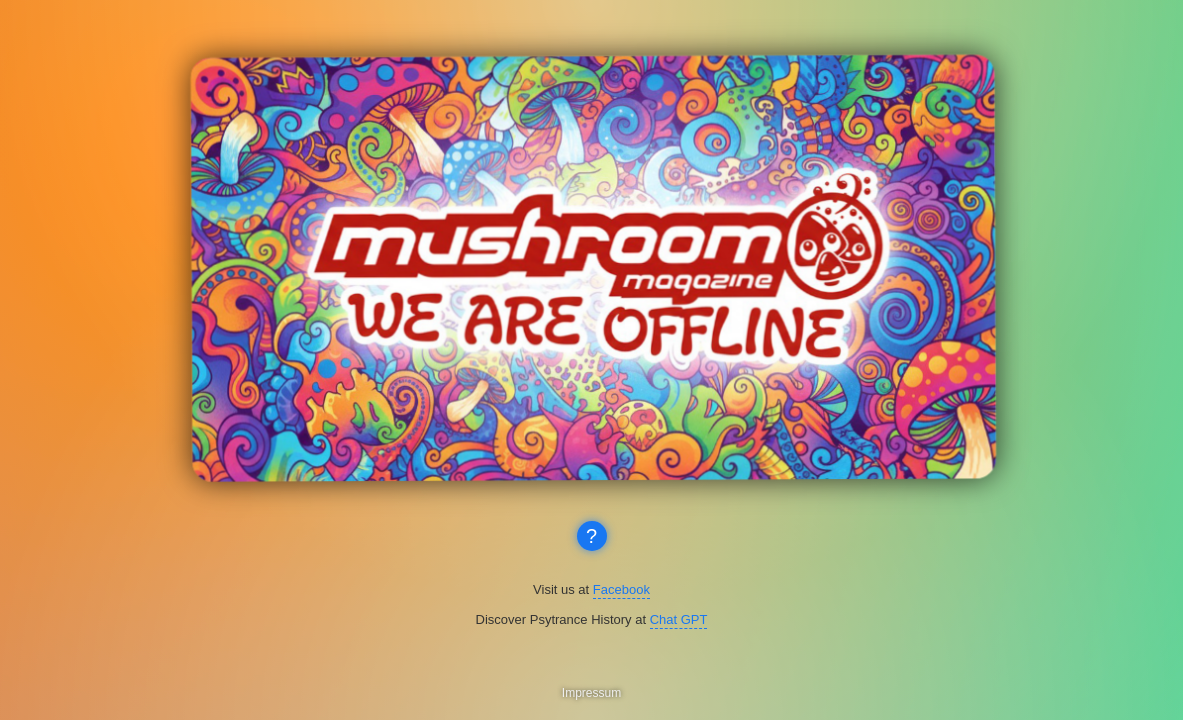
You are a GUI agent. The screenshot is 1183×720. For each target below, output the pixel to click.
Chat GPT (679, 619)
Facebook (621, 589)
